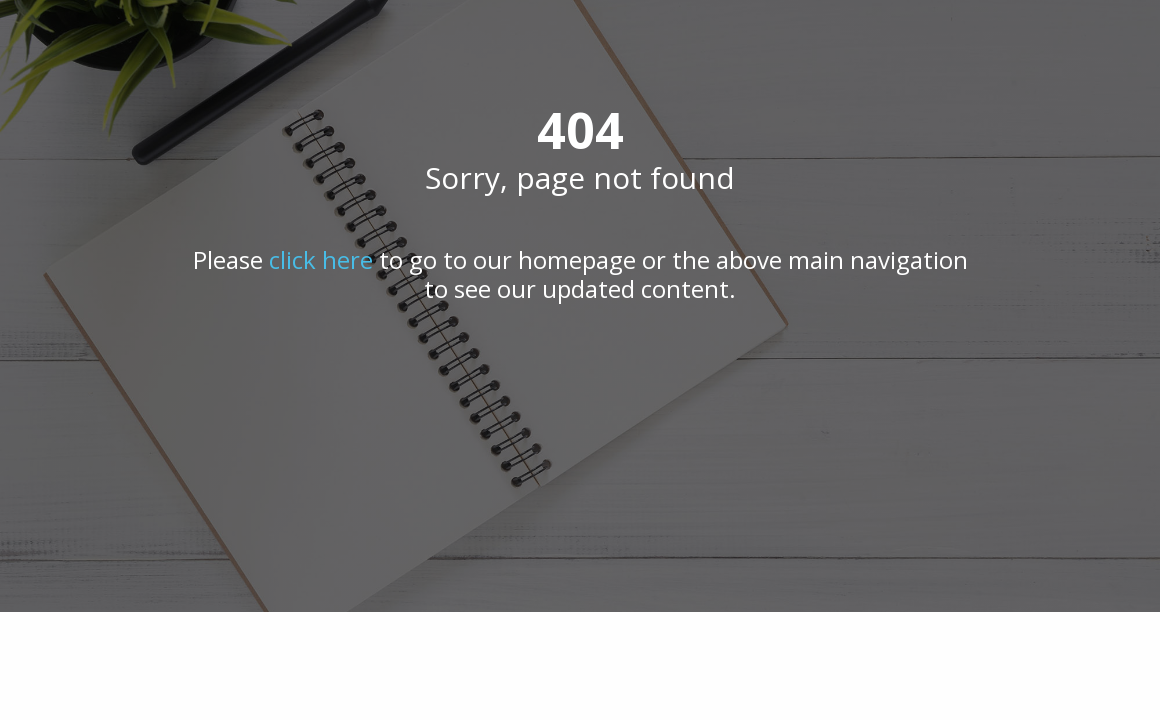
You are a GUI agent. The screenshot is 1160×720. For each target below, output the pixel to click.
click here (321, 259)
